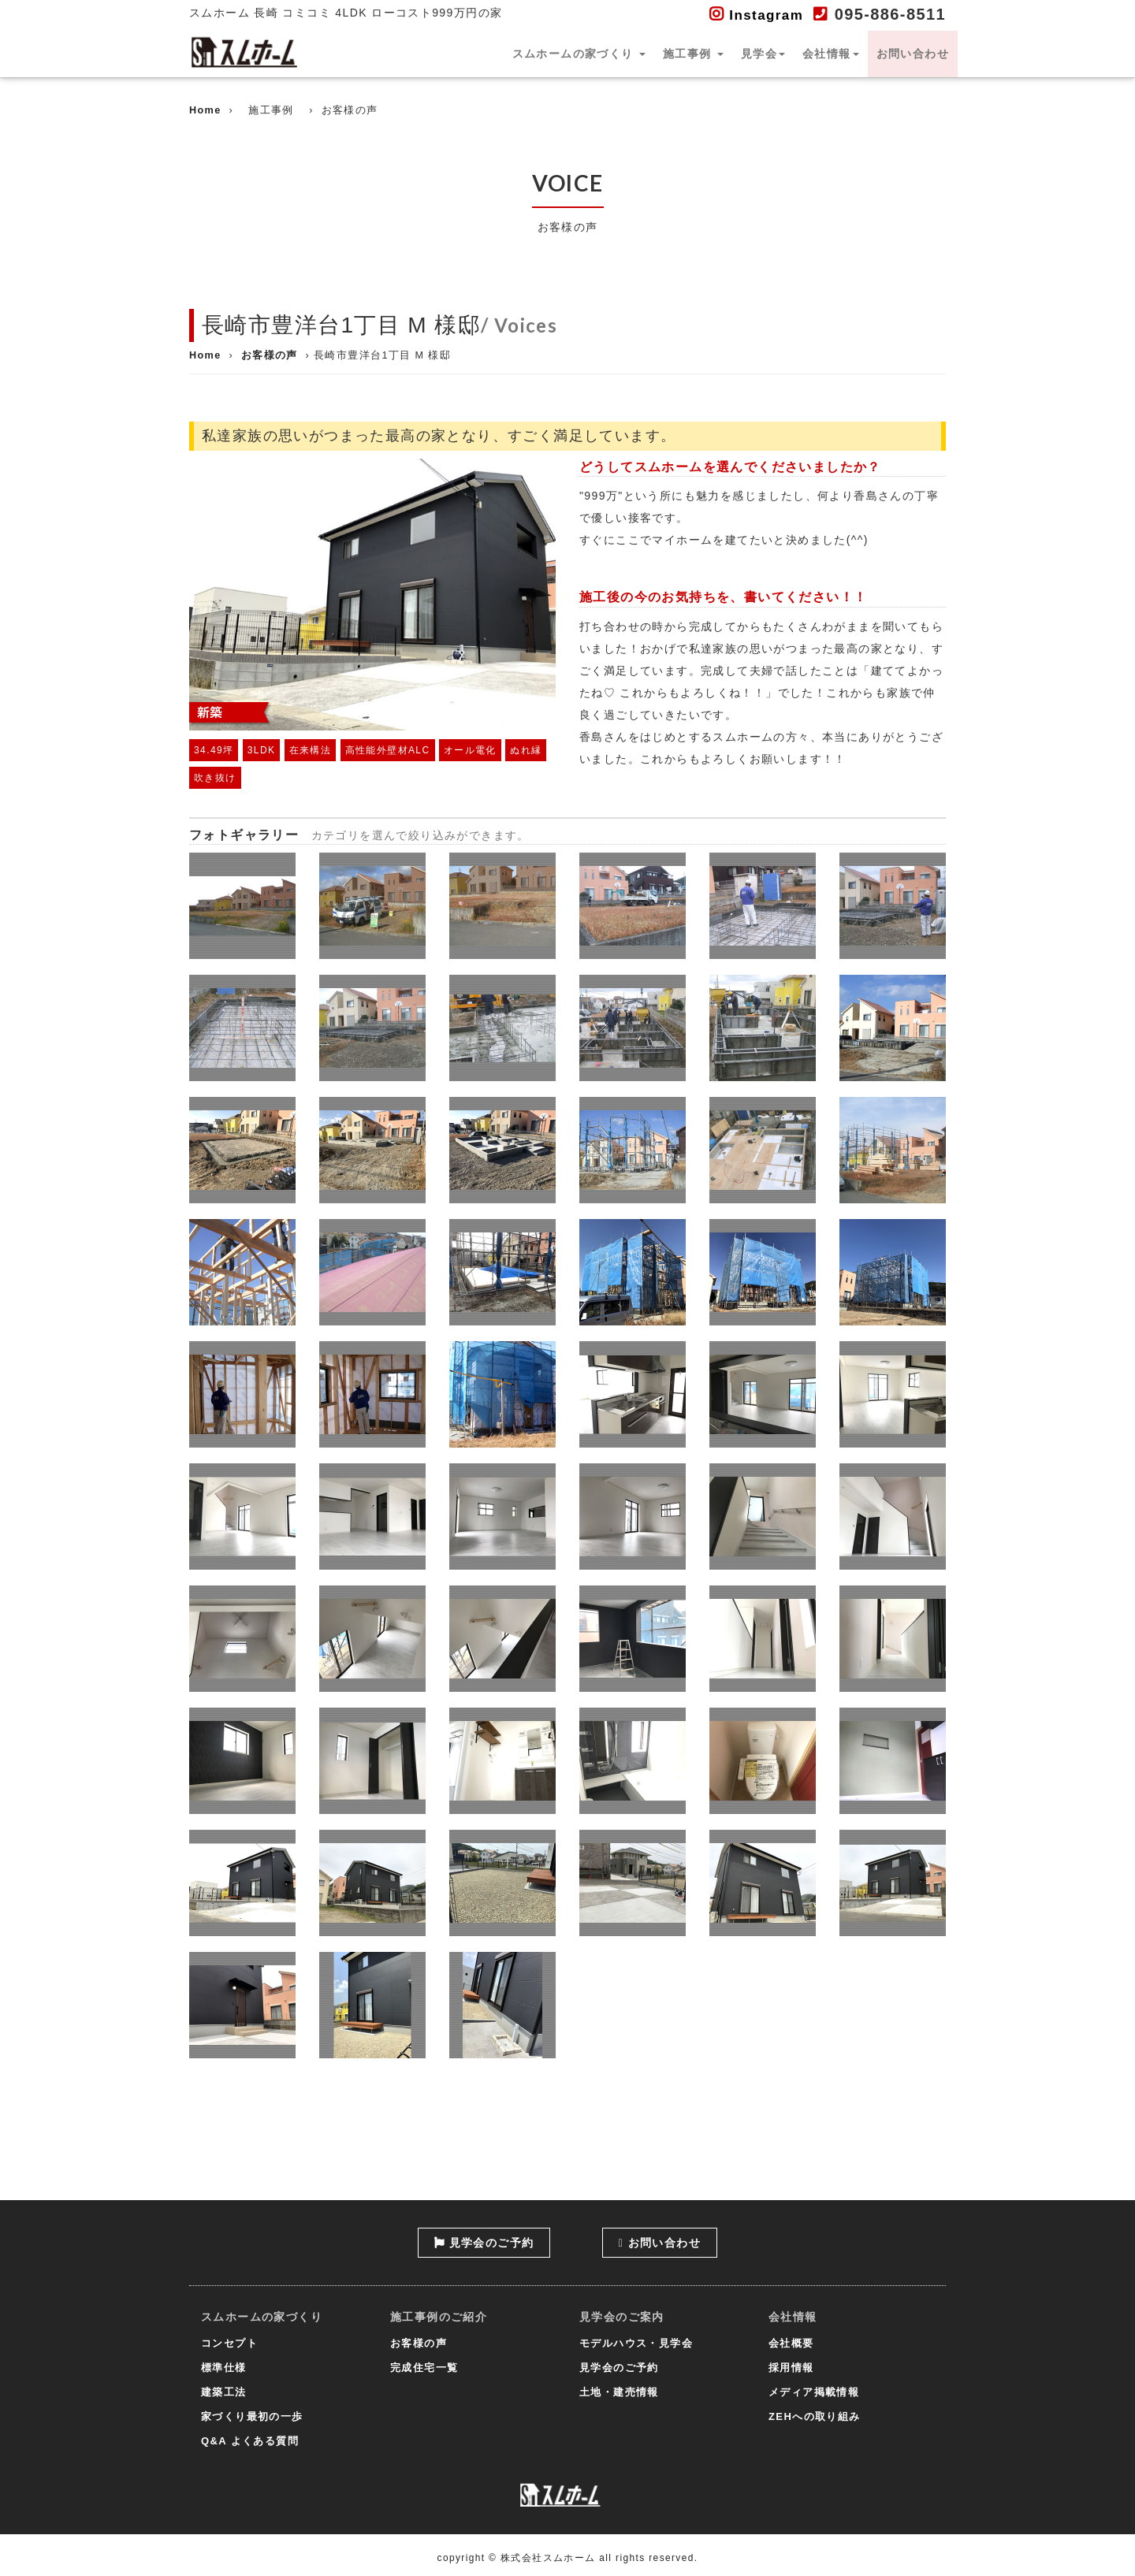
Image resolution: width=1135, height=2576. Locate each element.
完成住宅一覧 (424, 2367)
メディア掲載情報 (813, 2392)
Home (205, 110)
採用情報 (791, 2367)
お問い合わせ (912, 53)
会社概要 (791, 2343)
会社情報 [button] (830, 53)
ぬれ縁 (525, 750)
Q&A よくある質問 (250, 2441)
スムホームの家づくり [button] (579, 53)
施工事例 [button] (693, 53)
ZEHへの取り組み (814, 2416)
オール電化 (470, 750)
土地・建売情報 (619, 2392)
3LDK (261, 750)
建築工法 (224, 2392)
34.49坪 (213, 750)
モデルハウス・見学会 (636, 2343)
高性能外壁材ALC (387, 750)
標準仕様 (224, 2367)
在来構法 (310, 750)
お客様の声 (269, 355)
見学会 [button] (763, 53)
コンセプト (229, 2343)
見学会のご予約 (484, 2242)
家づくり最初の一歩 (252, 2416)
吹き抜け (215, 777)
